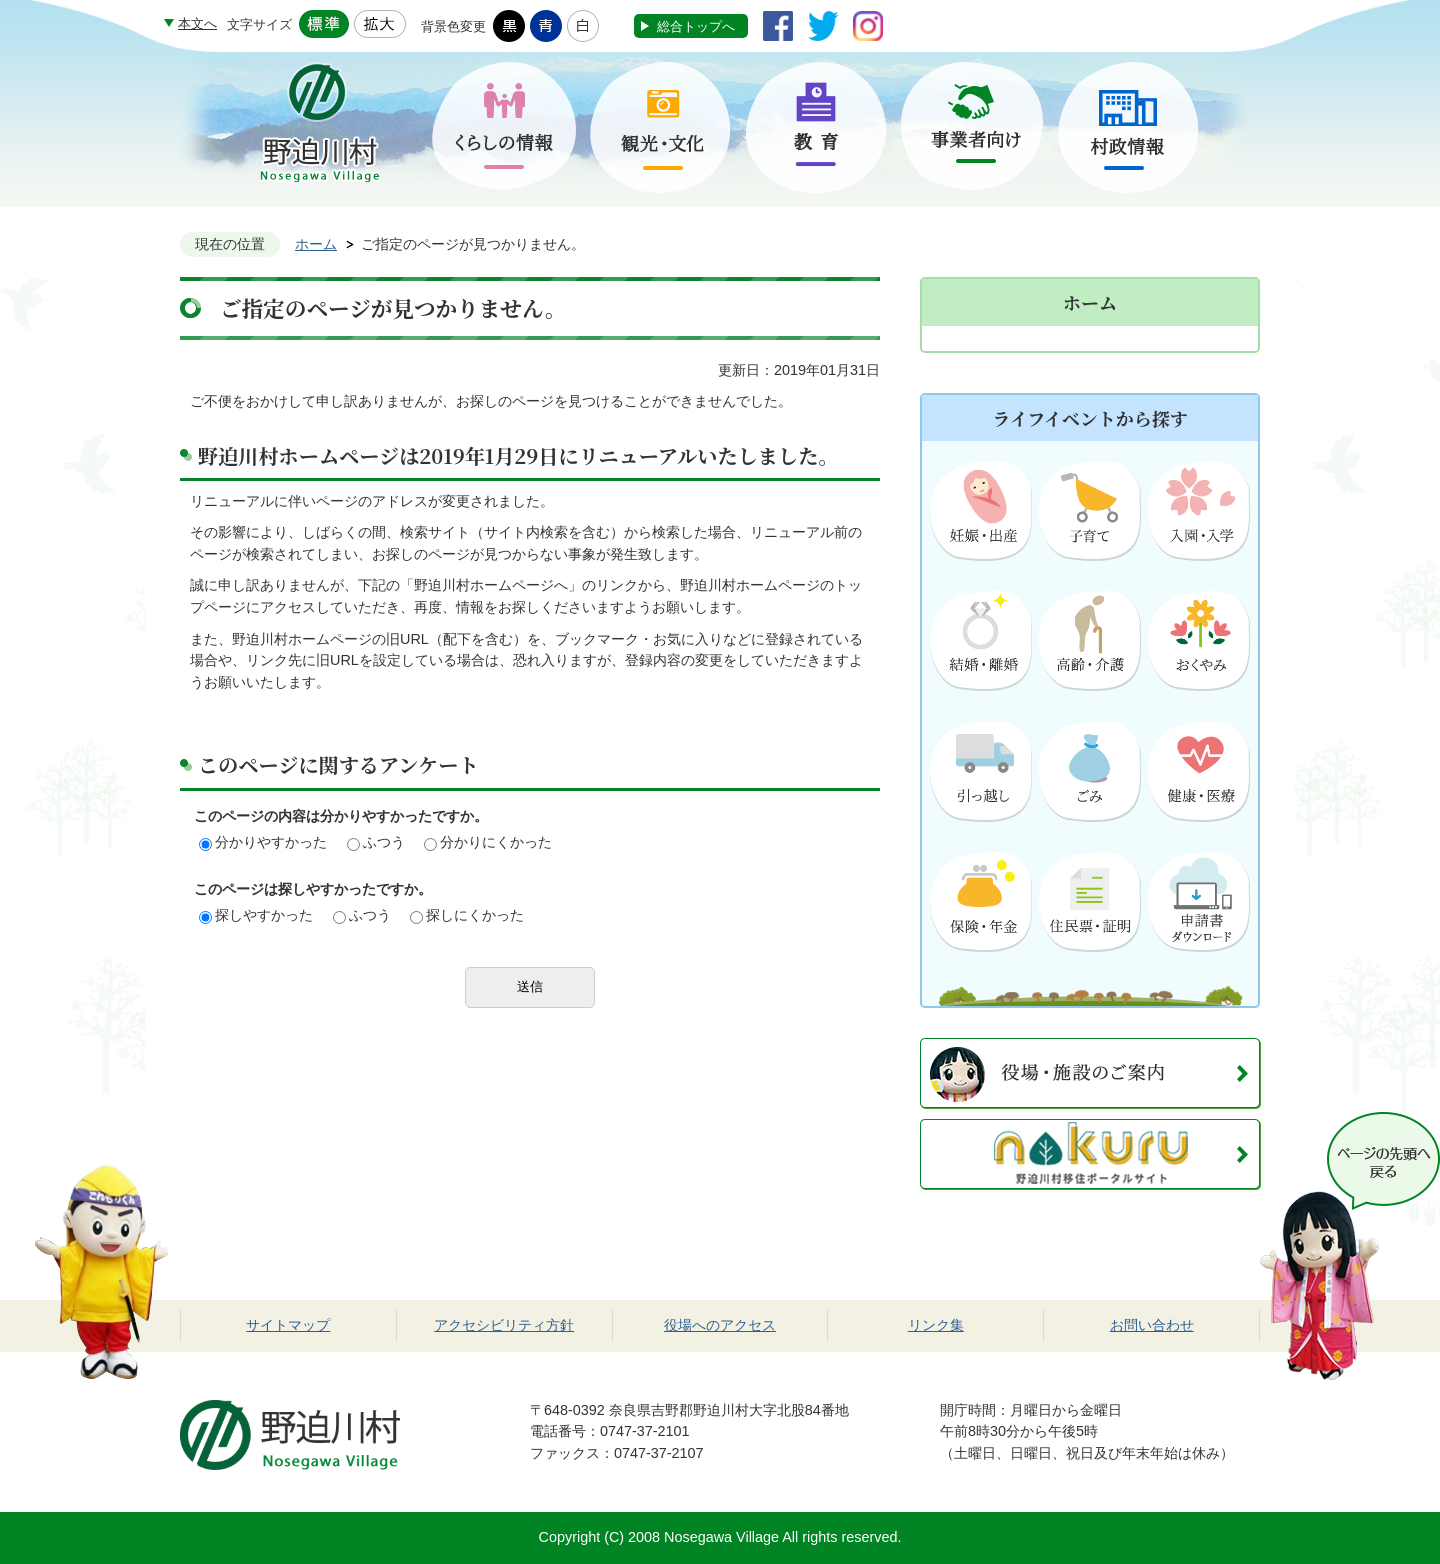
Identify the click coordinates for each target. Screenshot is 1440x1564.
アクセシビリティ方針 (504, 1325)
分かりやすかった (263, 842)
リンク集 (936, 1325)
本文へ (197, 23)
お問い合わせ (1152, 1325)
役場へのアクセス (720, 1325)
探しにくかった (467, 915)
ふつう (376, 842)
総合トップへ (696, 26)
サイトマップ (288, 1325)
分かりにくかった (488, 842)
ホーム (316, 244)
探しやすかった (256, 915)
